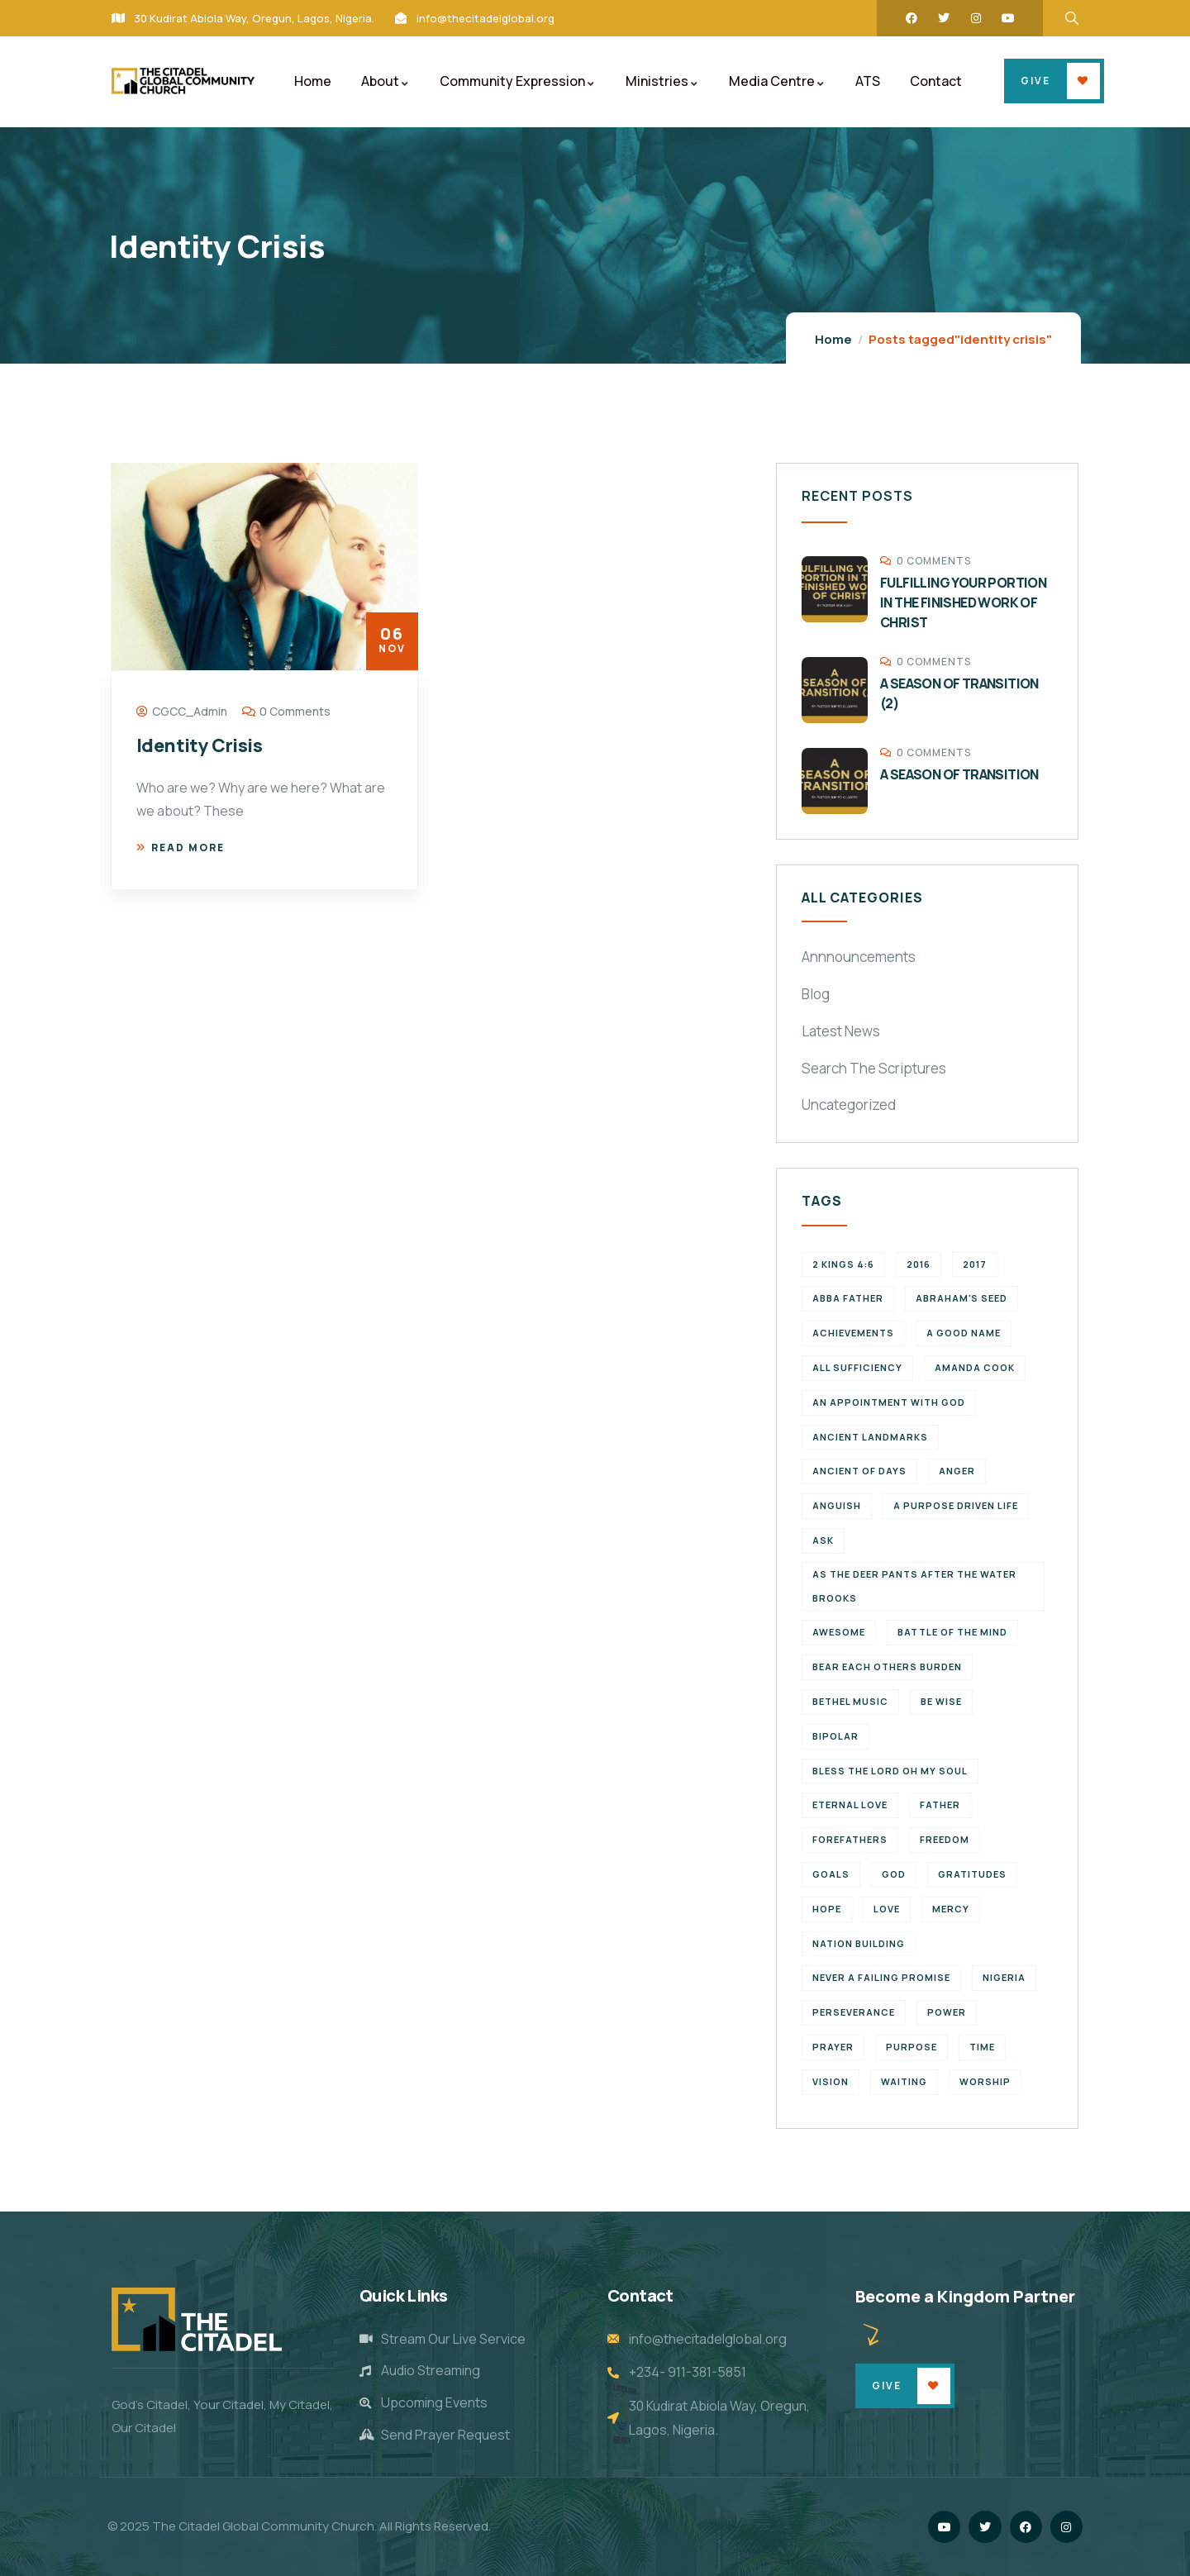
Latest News (841, 1030)
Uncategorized (849, 1104)
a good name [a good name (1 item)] (963, 1332)
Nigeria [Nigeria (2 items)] (1004, 1977)
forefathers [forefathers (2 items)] (850, 1839)
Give (1035, 81)
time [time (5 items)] (982, 2046)
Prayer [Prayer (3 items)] (833, 2046)
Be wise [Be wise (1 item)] (941, 1701)
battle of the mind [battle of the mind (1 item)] (952, 1632)
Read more (180, 847)
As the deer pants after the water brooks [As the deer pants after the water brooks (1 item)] (914, 1586)
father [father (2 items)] (940, 1804)
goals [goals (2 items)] (831, 1874)
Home (833, 339)
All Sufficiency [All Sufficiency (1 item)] (857, 1367)
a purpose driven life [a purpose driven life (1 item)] (955, 1505)
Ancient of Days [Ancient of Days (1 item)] (859, 1470)
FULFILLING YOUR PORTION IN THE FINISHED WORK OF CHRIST (963, 602)
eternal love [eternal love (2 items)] (850, 1804)
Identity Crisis (199, 745)
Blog (816, 993)
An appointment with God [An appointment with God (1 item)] (888, 1402)
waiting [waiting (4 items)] (904, 2081)
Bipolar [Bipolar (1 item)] (835, 1736)
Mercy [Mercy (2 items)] (950, 1908)
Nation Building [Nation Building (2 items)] (858, 1943)
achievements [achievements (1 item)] (853, 1332)
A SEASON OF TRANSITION (959, 774)
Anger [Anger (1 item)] (957, 1470)
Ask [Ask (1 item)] (823, 1540)
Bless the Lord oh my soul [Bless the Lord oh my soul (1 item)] (890, 1770)
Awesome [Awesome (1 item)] (838, 1632)
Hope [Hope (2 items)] (826, 1908)
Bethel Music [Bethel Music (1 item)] (850, 1701)
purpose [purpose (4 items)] (911, 2046)
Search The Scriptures (874, 1068)
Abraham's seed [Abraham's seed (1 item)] (961, 1298)
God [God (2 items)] (894, 1874)
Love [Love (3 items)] (886, 1908)
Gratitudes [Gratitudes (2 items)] (972, 1874)
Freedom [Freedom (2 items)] (944, 1839)
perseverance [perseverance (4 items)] (853, 2012)
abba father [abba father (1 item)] (847, 1298)
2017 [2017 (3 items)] (975, 1264)
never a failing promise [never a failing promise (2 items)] (881, 1977)
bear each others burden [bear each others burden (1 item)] (887, 1666)
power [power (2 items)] (946, 2012)
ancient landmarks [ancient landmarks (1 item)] (870, 1437)
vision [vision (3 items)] (830, 2081)
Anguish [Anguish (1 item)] (836, 1505)
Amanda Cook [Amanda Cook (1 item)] (975, 1367)
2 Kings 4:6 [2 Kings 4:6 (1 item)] (843, 1264)
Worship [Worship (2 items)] (985, 2081)
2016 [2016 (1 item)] (919, 1264)
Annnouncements (859, 956)
